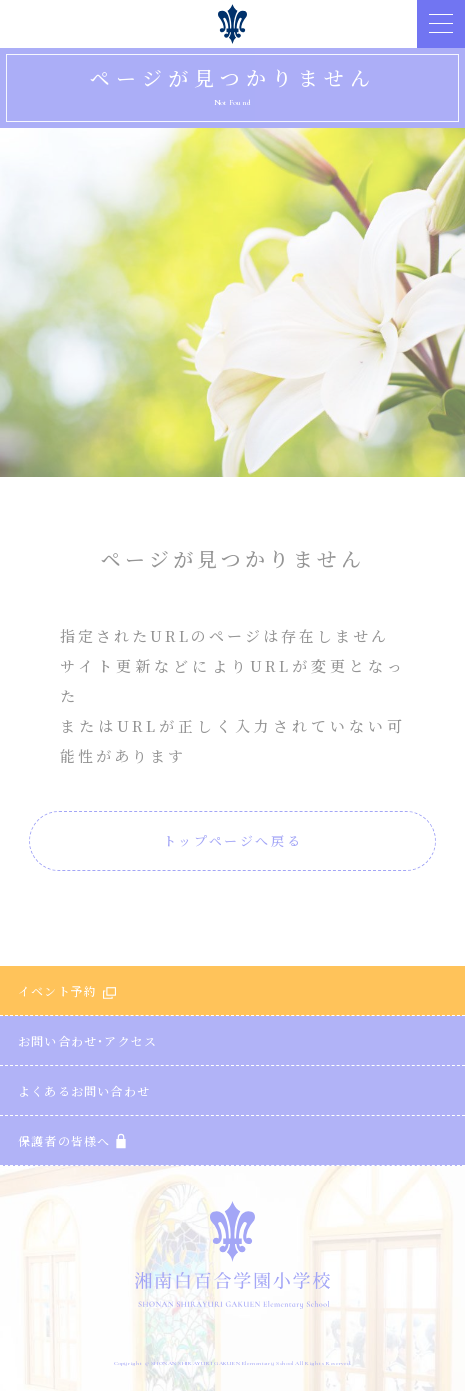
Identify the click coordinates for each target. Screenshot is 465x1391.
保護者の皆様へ (72, 1140)
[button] (441, 24)
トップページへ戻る (232, 840)
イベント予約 (67, 990)
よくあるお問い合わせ (84, 1090)
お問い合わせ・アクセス (87, 1040)
